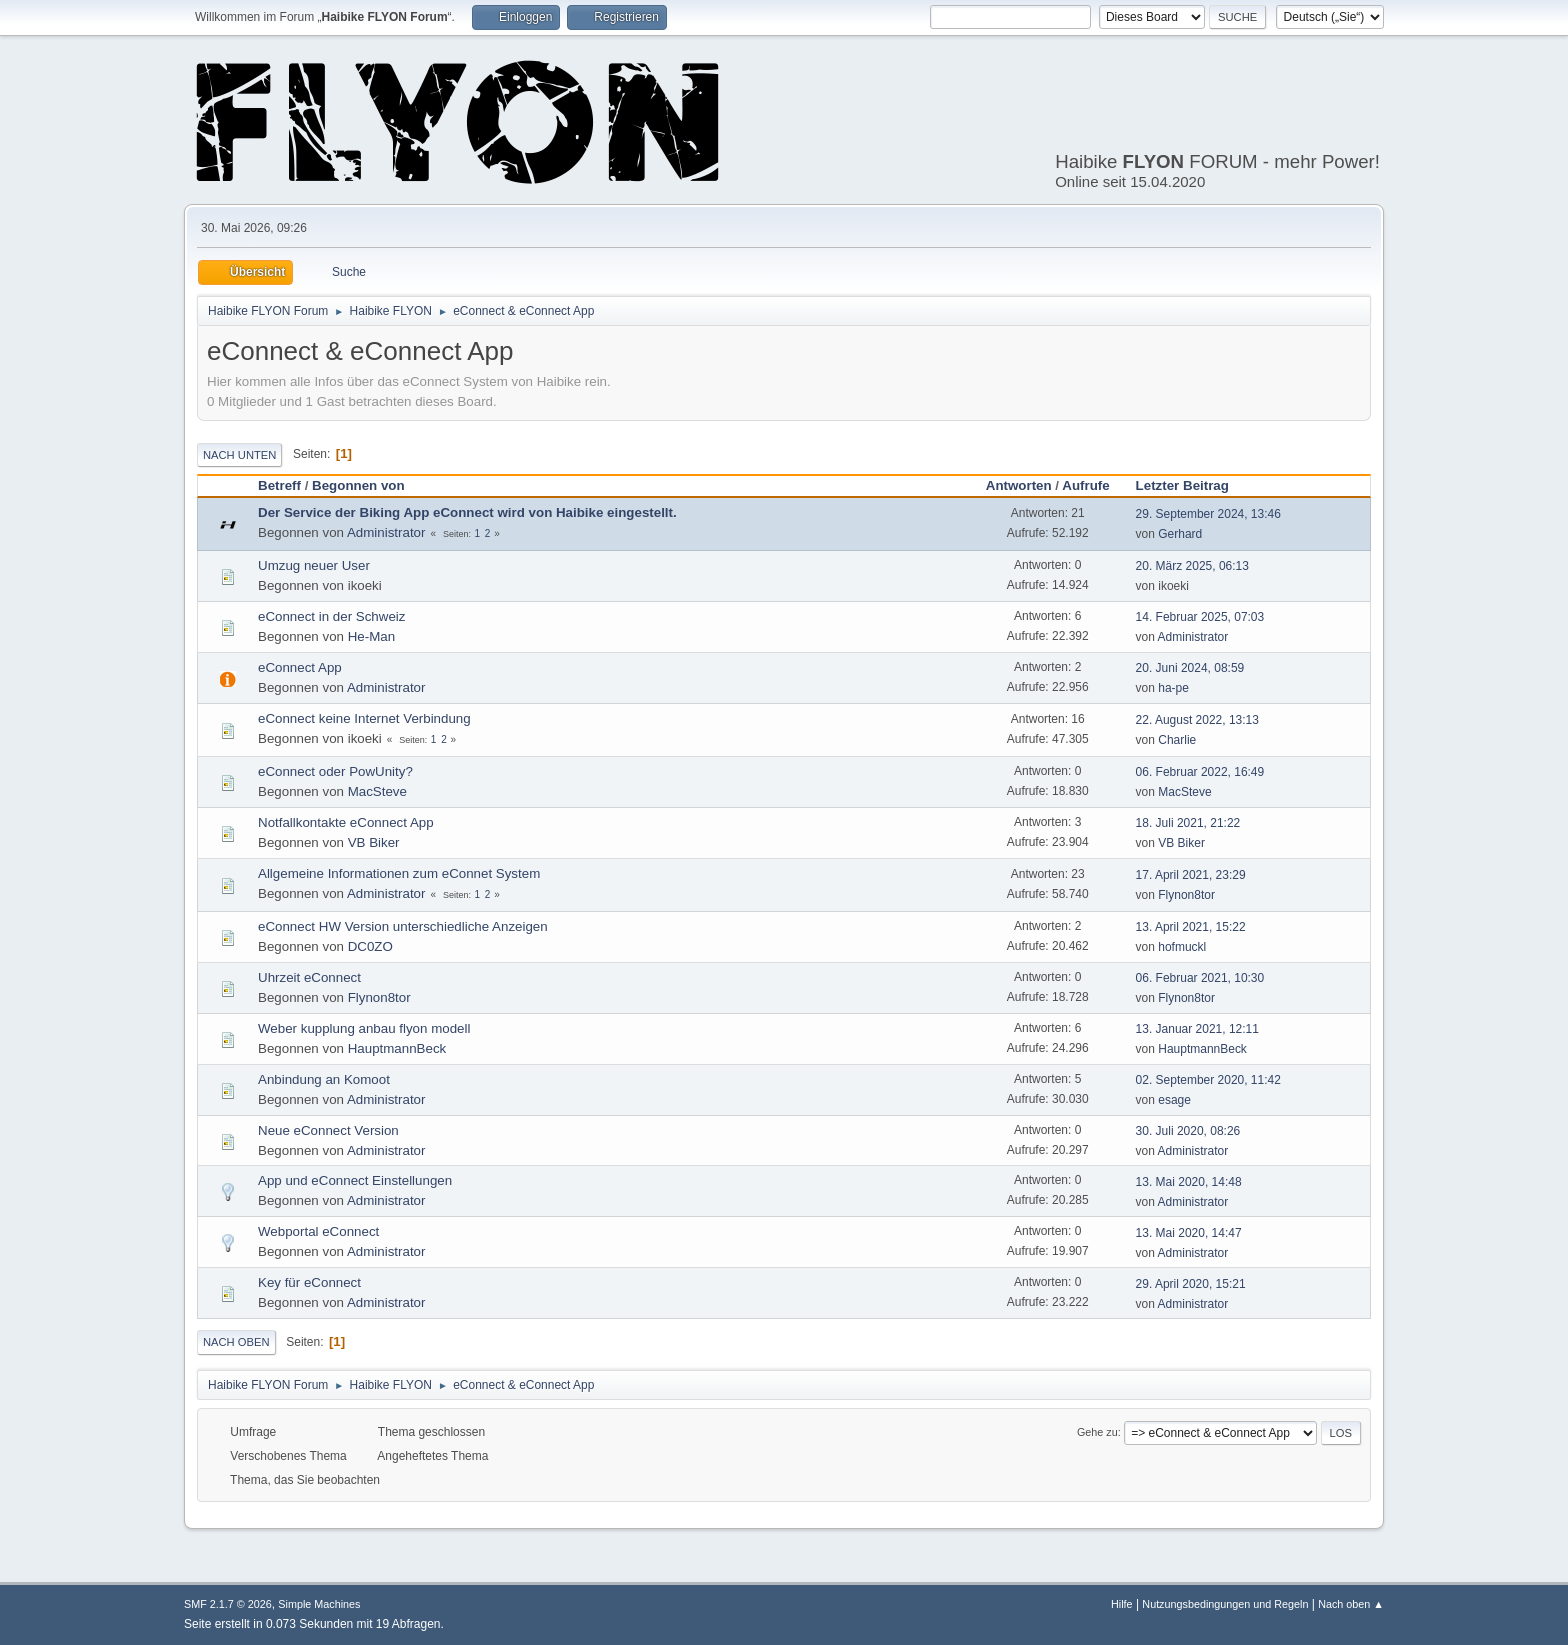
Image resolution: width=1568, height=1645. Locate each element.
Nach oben (236, 1342)
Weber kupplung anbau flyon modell (364, 1028)
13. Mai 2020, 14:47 (1189, 1233)
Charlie (1177, 740)
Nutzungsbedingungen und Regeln (1225, 1604)
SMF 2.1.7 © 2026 (228, 1604)
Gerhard (1180, 534)
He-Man (371, 636)
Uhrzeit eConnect (309, 977)
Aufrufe (1085, 485)
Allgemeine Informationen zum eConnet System (399, 873)
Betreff (279, 485)
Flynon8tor (1186, 895)
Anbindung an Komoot (324, 1079)
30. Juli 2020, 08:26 (1188, 1131)
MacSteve (377, 791)
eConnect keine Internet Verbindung (364, 718)
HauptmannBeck (397, 1048)
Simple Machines (319, 1604)
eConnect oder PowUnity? (335, 771)
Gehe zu (1097, 1432)
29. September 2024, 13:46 (1208, 514)
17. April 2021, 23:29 (1191, 875)
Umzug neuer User (314, 565)
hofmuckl (1182, 947)
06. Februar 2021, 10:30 (1200, 978)
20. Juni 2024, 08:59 (1190, 668)
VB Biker (374, 842)
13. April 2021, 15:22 (1191, 927)
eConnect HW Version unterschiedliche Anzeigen (403, 926)
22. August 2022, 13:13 (1197, 720)
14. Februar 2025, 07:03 (1200, 617)
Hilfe (1122, 1604)
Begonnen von (358, 485)
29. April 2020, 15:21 (1191, 1284)
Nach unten (239, 455)
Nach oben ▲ (1351, 1604)
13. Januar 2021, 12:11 (1197, 1029)
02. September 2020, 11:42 (1208, 1080)
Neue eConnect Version (328, 1130)
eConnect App (300, 667)
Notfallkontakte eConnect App (346, 822)
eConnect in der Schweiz (331, 616)
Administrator (386, 532)
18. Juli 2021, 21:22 (1188, 823)
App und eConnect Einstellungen (355, 1180)
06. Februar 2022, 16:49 (1200, 772)
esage (1174, 1100)
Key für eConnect (309, 1282)
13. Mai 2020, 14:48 (1189, 1182)
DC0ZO (370, 946)
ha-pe (1173, 688)
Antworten (1019, 485)
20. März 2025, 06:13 (1192, 566)
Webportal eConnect (318, 1231)
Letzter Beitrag (1191, 485)
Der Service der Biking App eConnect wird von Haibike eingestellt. (467, 512)
